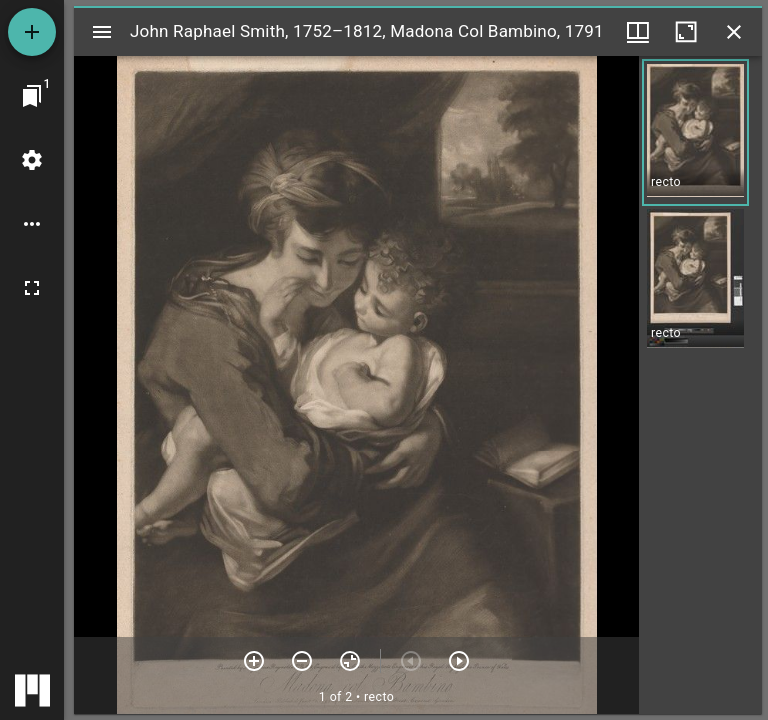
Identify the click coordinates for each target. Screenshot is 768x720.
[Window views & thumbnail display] (638, 32)
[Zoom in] (254, 661)
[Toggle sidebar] (102, 32)
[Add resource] (32, 32)
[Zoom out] (302, 661)
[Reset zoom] (350, 661)
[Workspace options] (32, 224)
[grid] (700, 385)
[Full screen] (32, 288)
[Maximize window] (686, 32)
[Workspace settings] (32, 160)
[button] (695, 132)
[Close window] (734, 32)
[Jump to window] (32, 96)
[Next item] (459, 661)
